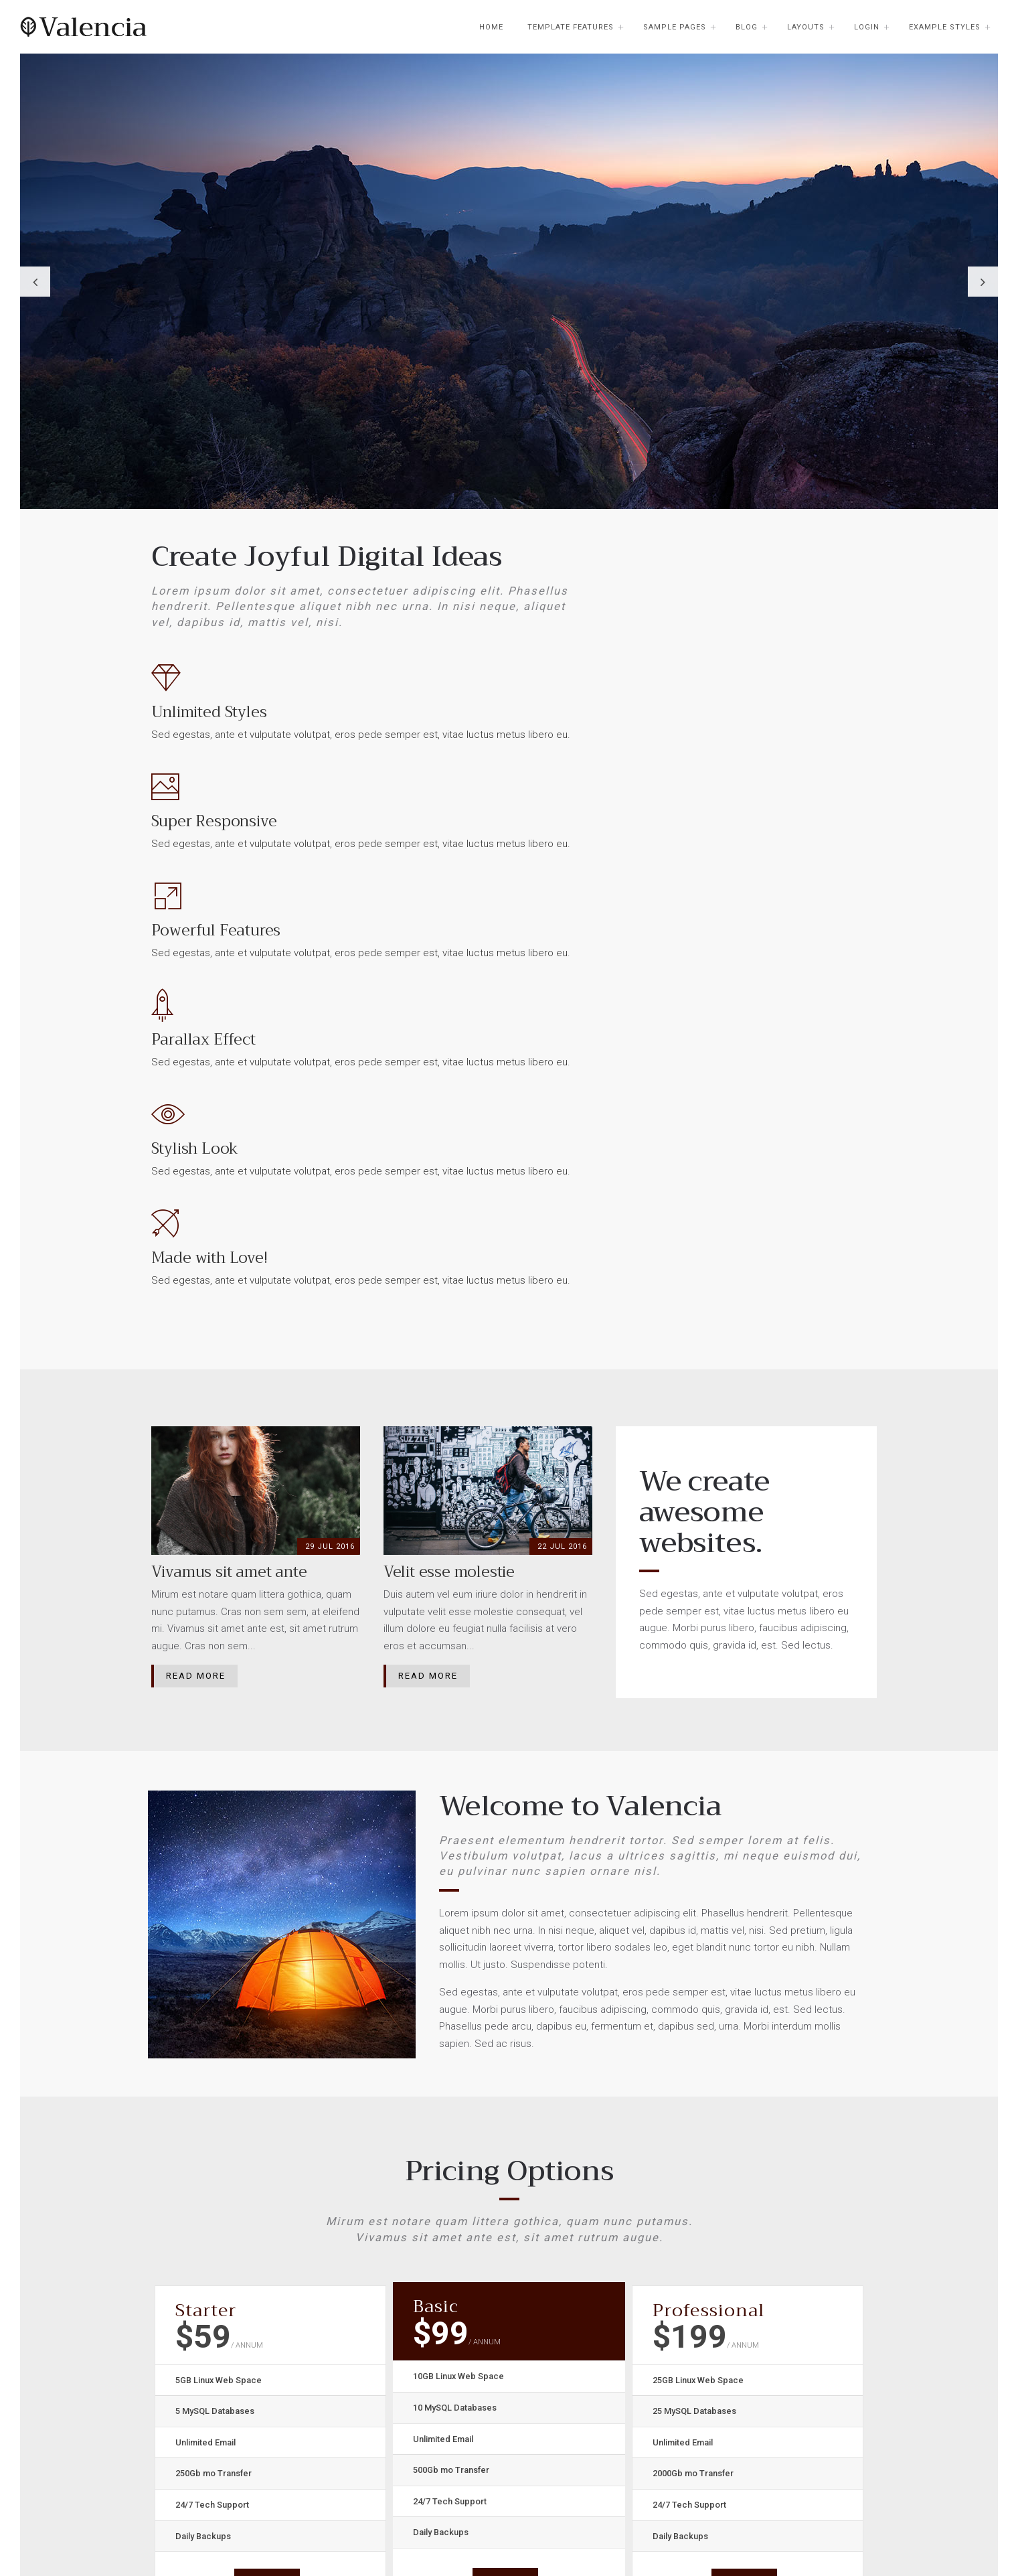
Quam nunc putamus (315, 2532)
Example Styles (945, 27)
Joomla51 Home (442, 2354)
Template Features (570, 27)
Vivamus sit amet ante (528, 2532)
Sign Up (267, 2177)
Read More (196, 1273)
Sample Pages (674, 27)
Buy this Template (445, 2441)
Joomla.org (430, 2420)
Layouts (806, 27)
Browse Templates (447, 2376)
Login (866, 27)
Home (491, 27)
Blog (747, 27)
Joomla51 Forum (443, 2398)
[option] (509, 321)
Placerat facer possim (201, 2532)
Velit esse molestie (421, 2532)
